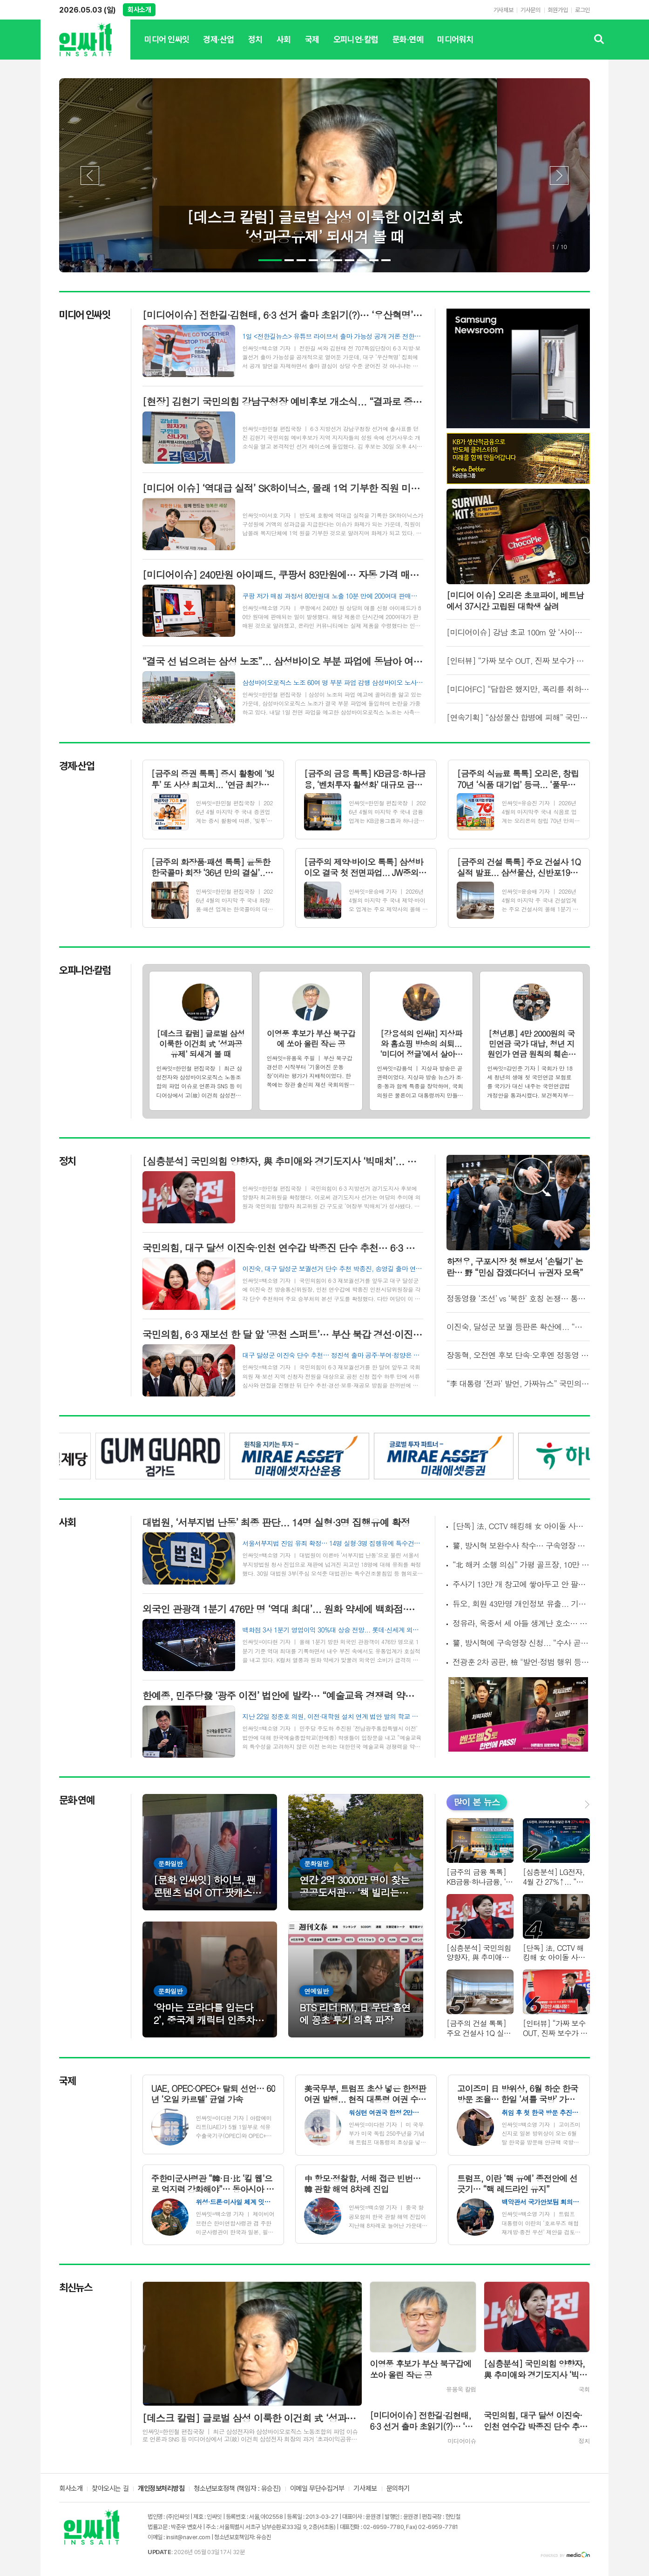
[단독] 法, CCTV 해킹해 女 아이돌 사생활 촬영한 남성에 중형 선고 (521, 1526)
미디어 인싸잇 (166, 47)
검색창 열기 (599, 40)
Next (559, 175)
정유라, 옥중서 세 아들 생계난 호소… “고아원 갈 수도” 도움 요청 (521, 1623)
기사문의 (530, 10)
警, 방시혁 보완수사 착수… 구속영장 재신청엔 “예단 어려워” (521, 1545)
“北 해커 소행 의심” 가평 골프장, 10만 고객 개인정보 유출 (521, 1564)
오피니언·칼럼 (356, 47)
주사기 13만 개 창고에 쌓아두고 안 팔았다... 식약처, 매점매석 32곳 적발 (521, 1584)
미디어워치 (455, 47)
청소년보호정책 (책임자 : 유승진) (237, 2489)
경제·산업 (218, 47)
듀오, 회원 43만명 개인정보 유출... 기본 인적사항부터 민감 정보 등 (521, 1603)
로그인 (582, 10)
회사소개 (139, 10)
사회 (284, 47)
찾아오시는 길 (110, 2489)
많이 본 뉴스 (476, 1801)
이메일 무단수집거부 (317, 2489)
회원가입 (558, 10)
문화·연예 (407, 47)
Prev (90, 175)
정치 (255, 47)
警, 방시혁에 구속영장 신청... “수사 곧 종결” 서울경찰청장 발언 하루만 (521, 1643)
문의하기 (398, 2489)
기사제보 (503, 10)
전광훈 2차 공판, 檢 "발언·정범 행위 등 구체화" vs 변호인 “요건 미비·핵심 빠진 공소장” (521, 1662)
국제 (312, 47)
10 (386, 260)
